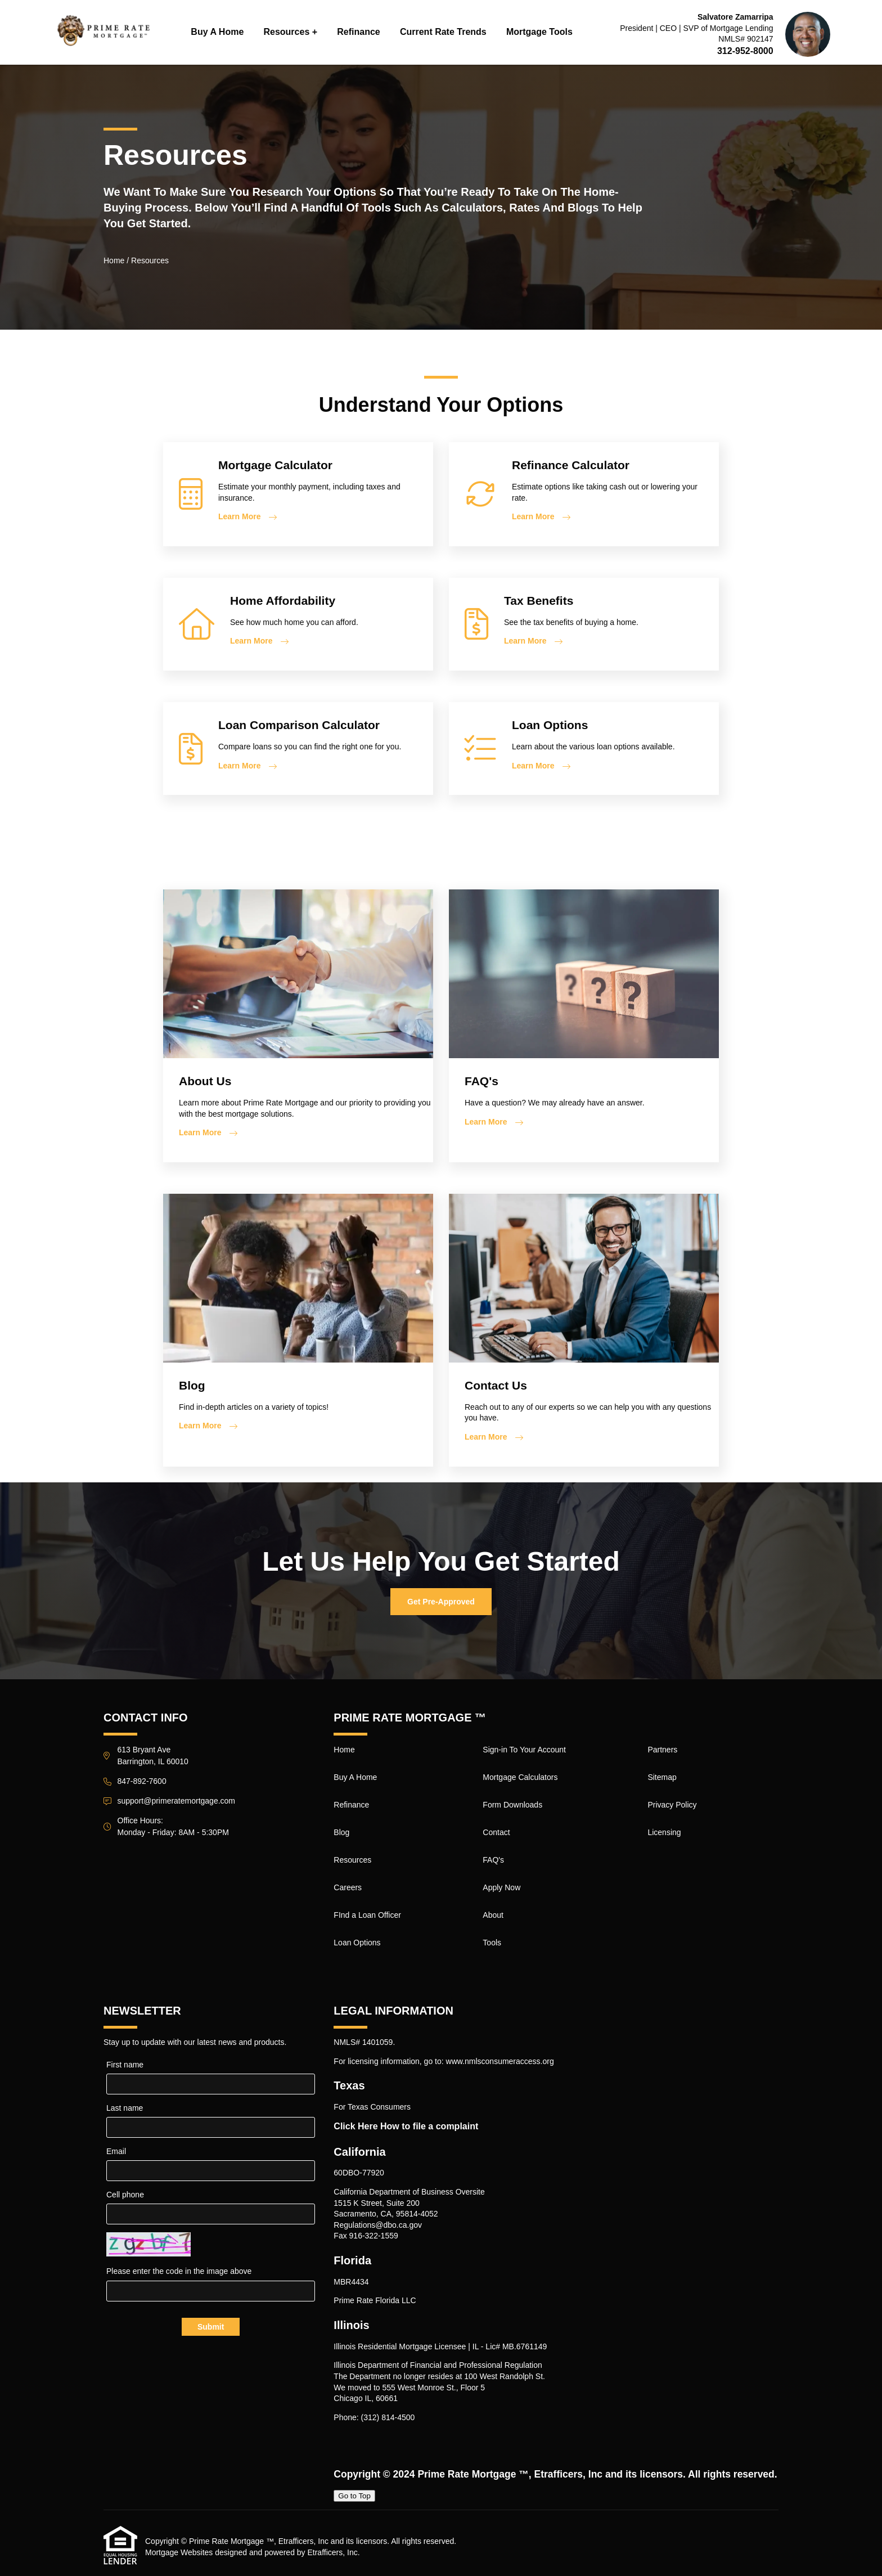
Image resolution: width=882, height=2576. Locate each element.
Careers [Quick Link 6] (348, 1887)
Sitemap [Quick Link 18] (661, 1777)
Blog (192, 1385)
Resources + (290, 32)
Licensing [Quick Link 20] (664, 1832)
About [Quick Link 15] (493, 1914)
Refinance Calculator (570, 464)
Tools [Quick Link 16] (492, 1942)
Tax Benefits (538, 600)
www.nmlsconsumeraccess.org (500, 2061)
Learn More (239, 516)
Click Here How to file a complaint (406, 2126)
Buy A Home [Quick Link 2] (355, 1777)
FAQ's (481, 1081)
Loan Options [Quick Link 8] (357, 1942)
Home (114, 260)
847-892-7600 (142, 1781)
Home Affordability (282, 600)
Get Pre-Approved (441, 1601)
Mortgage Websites (179, 2552)
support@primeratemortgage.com (177, 1800)
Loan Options (550, 724)
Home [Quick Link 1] (344, 1749)
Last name (124, 2107)
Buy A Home (217, 32)
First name (124, 2064)
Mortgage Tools (539, 32)
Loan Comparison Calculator (299, 724)
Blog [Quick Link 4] (341, 1832)
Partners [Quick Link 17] (662, 1749)
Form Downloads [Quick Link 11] (512, 1804)
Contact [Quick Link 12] (496, 1832)
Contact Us (496, 1385)
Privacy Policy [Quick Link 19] (671, 1804)
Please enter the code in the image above (178, 2271)
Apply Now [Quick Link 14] (501, 1887)
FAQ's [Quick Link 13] (493, 1859)
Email (116, 2151)
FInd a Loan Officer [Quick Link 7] (367, 1914)
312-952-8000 (745, 51)
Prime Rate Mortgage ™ (472, 2474)
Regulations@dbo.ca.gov (378, 2224)
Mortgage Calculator (275, 464)
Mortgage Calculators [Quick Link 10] (520, 1777)
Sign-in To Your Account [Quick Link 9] (524, 1749)
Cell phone (125, 2194)
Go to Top (354, 2496)
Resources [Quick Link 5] (352, 1859)
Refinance (358, 32)
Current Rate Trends (443, 32)
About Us (205, 1081)
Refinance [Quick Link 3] (351, 1804)
